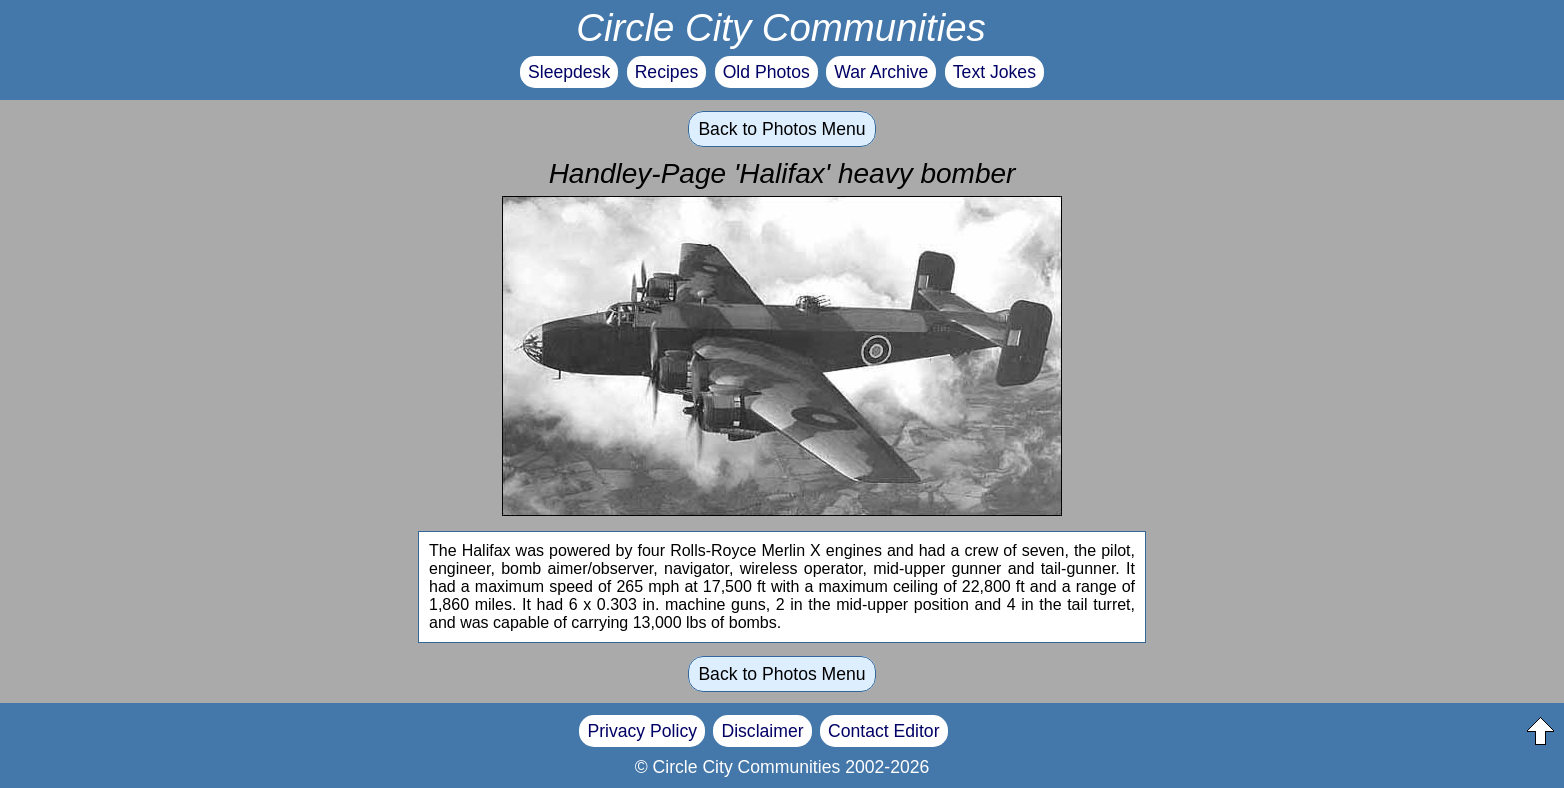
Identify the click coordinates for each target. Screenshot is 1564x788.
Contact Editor (883, 731)
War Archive (881, 72)
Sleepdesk (569, 72)
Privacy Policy (642, 731)
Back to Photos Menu (781, 129)
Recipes (667, 72)
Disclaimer (762, 731)
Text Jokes (994, 72)
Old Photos (766, 72)
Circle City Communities (781, 27)
